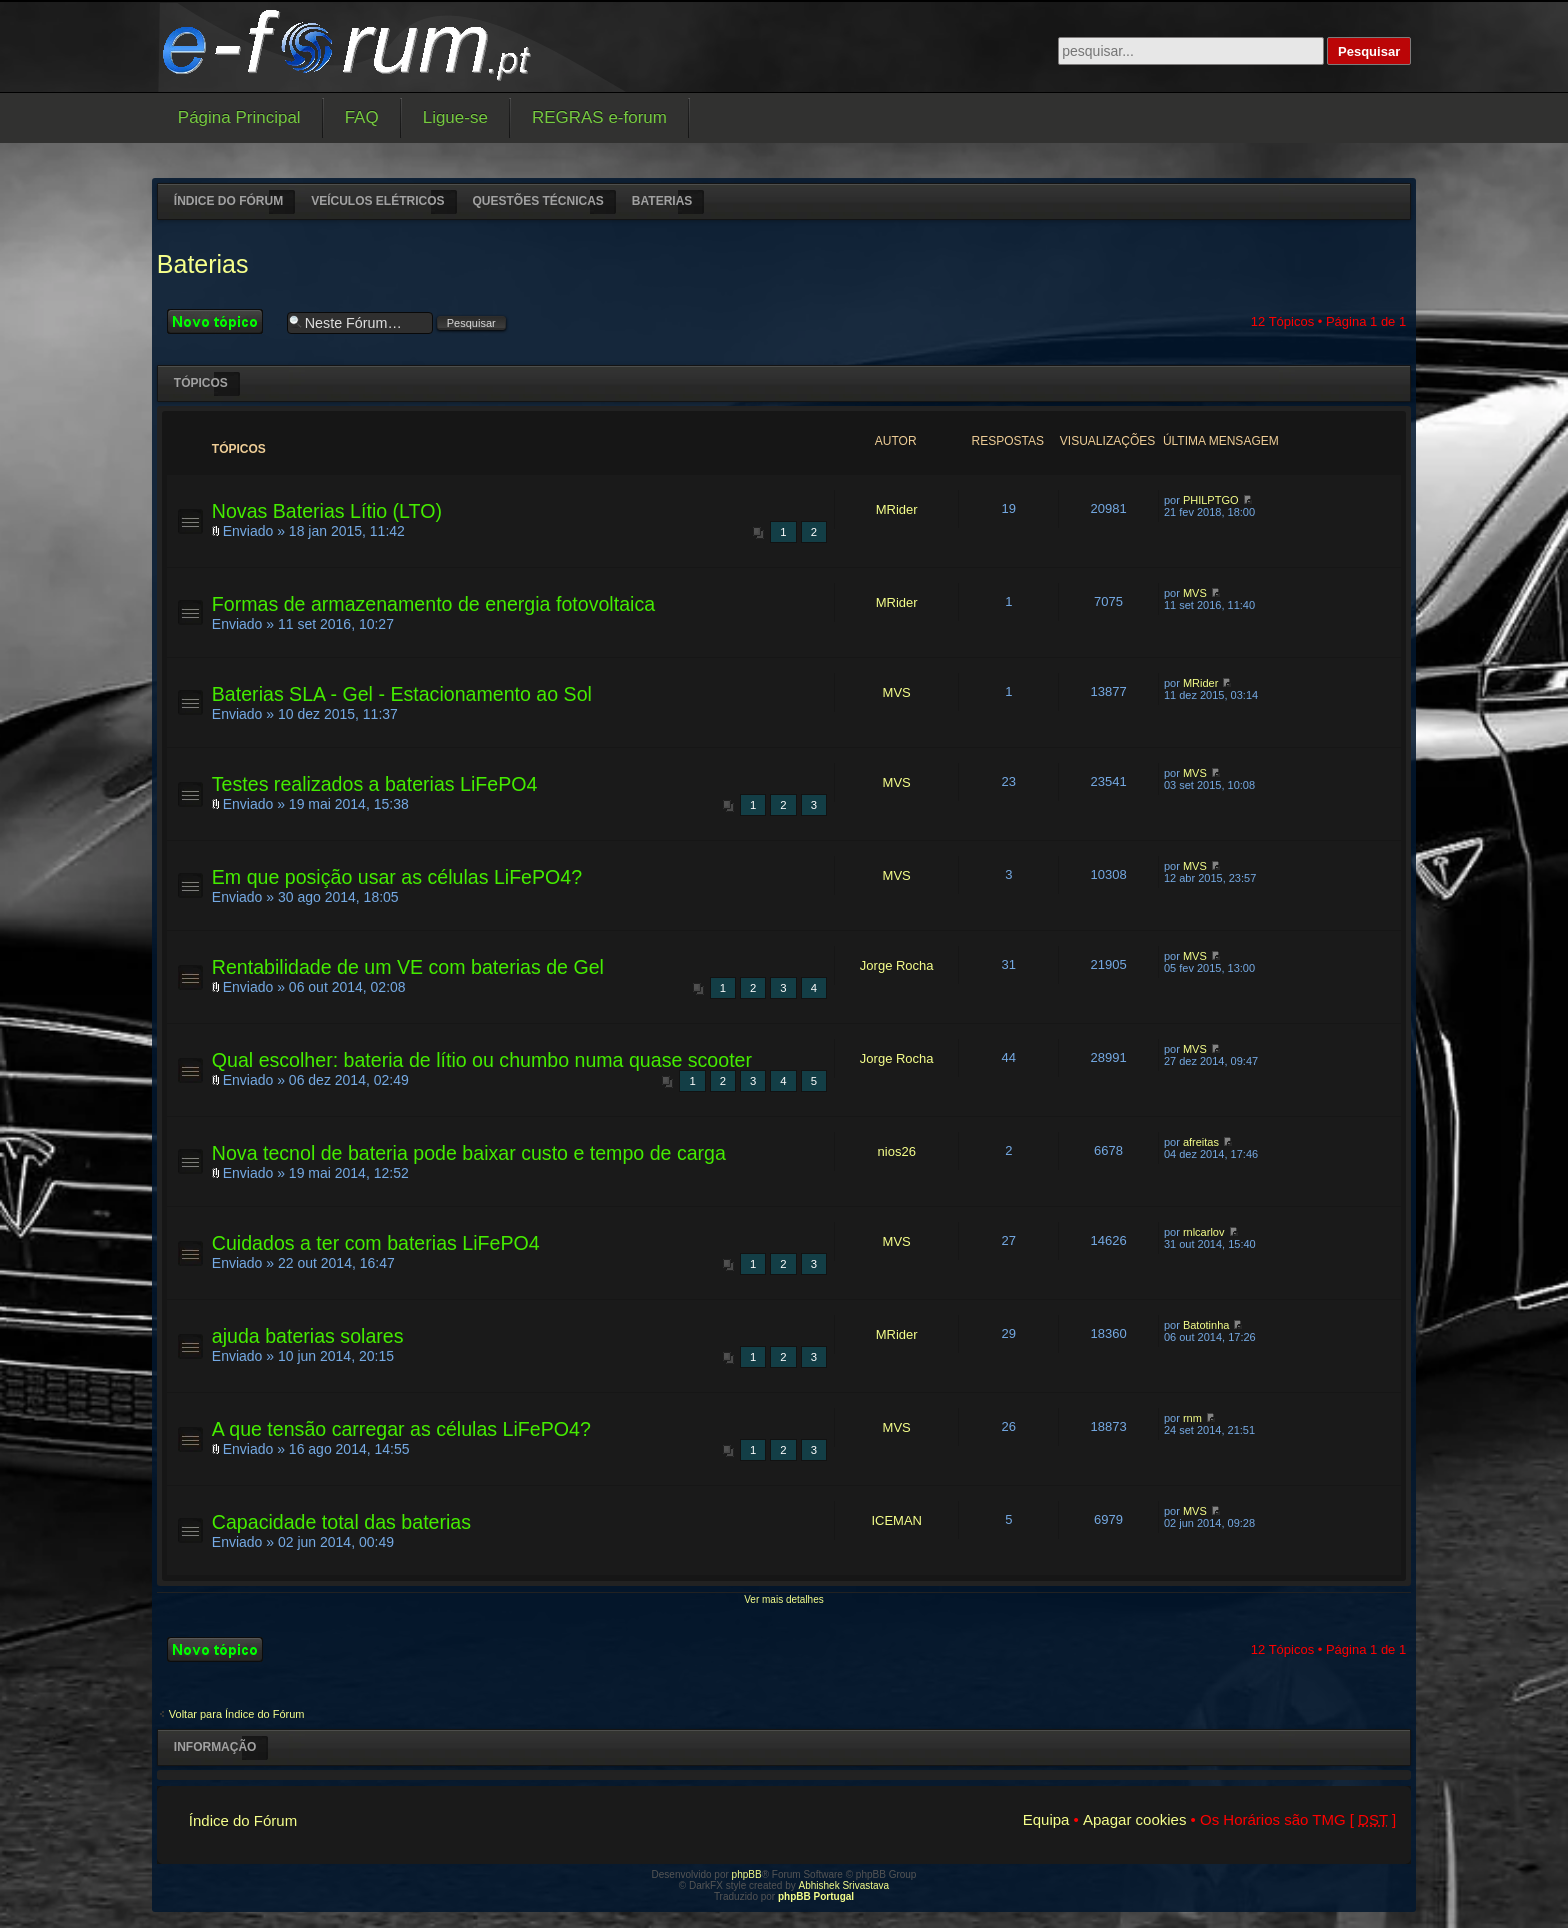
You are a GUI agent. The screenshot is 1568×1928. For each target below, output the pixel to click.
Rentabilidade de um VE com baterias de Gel (408, 967)
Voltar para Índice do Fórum (237, 1714)
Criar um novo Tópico (222, 321)
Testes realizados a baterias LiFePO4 (375, 784)
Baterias (662, 201)
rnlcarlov (1204, 1232)
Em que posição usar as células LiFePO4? (397, 877)
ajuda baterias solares (308, 1336)
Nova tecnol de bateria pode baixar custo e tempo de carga (469, 1153)
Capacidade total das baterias (341, 1522)
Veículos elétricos (377, 201)
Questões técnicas (538, 201)
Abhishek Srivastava (844, 1885)
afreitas (1201, 1142)
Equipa (1046, 1819)
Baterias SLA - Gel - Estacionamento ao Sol (402, 694)
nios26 (897, 1151)
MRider (897, 509)
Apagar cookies (1134, 1819)
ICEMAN (896, 1520)
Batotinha (1206, 1325)
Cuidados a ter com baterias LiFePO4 (376, 1243)
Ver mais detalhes (784, 1599)
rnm (1192, 1418)
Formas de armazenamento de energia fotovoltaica (433, 604)
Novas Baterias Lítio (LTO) (327, 511)
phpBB (747, 1874)
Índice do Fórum (228, 201)
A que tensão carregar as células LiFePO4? (401, 1429)
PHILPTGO (1211, 500)
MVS (1195, 593)
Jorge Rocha (897, 965)
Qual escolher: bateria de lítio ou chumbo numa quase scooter (482, 1060)
